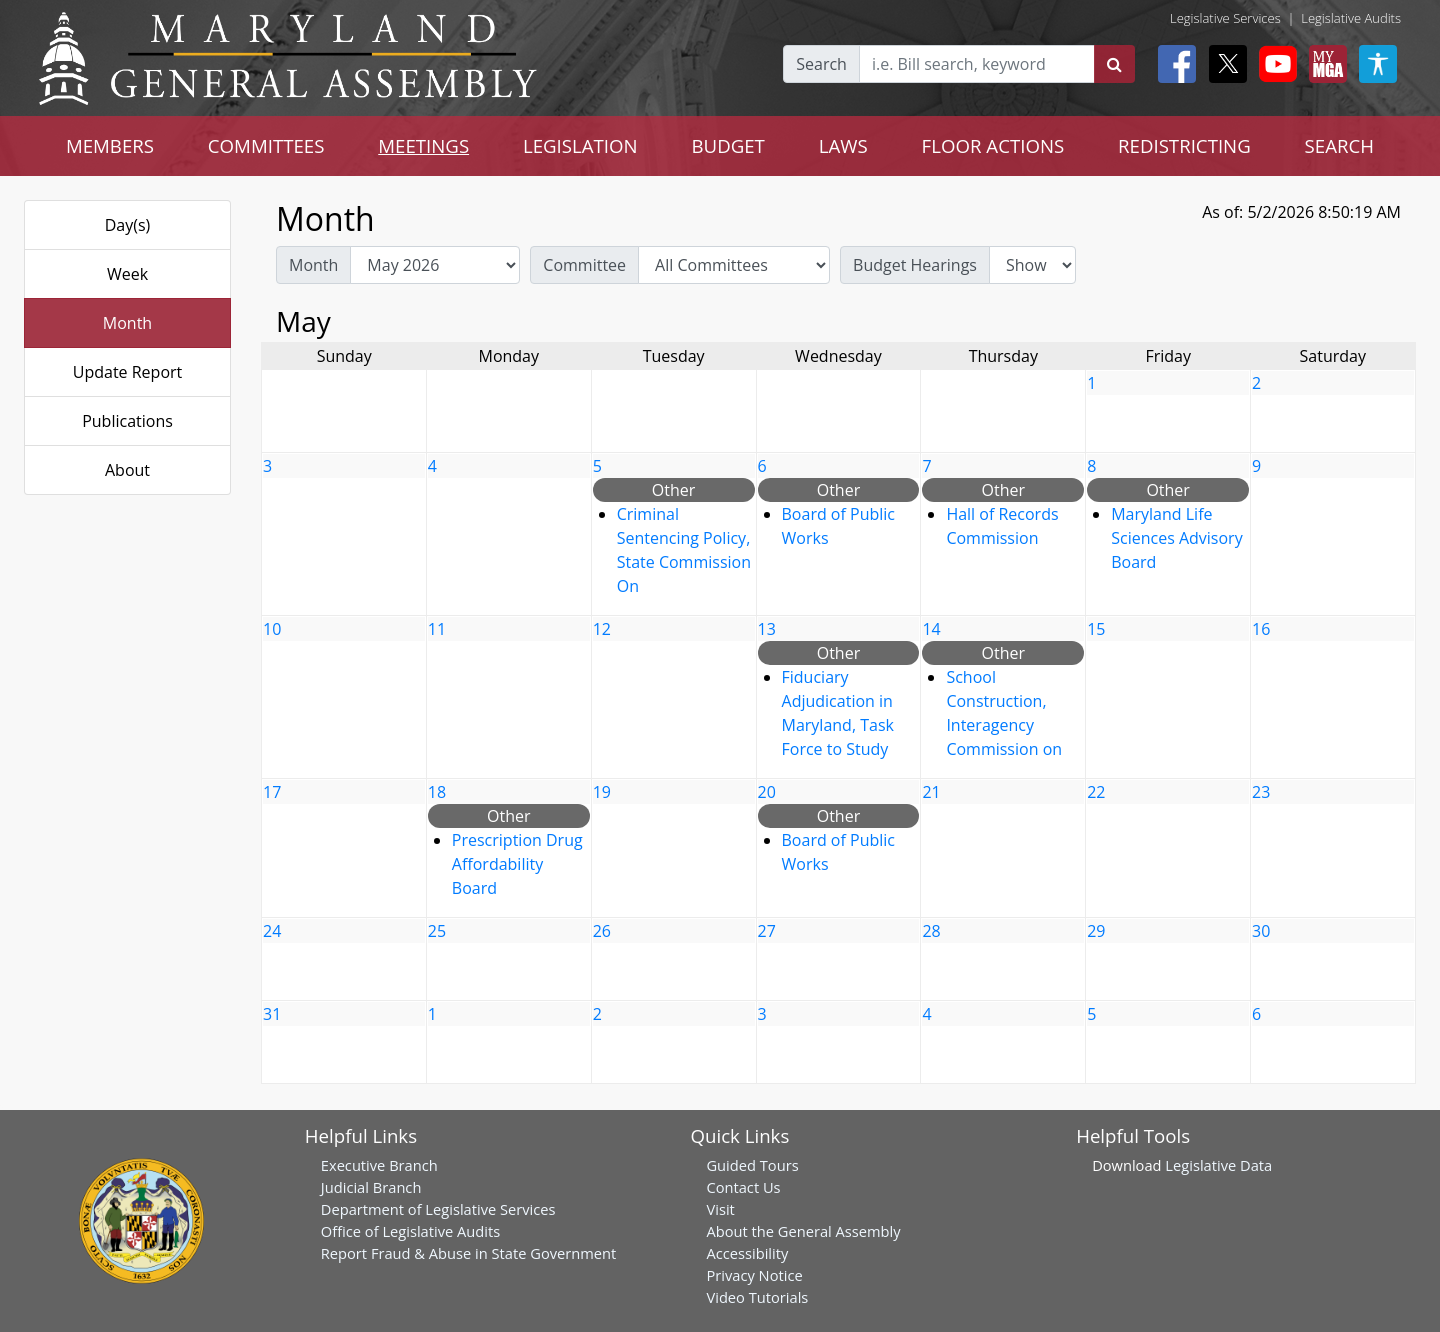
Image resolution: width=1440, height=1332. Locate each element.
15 (1096, 629)
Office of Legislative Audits (410, 1231)
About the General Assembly (803, 1231)
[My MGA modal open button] (1324, 64)
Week (127, 274)
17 (272, 792)
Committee (584, 265)
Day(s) (128, 225)
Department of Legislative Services (438, 1209)
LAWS (843, 145)
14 (931, 629)
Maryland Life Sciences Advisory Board (1176, 538)
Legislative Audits (1351, 18)
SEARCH (1339, 145)
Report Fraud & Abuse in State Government (468, 1253)
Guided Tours (752, 1165)
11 (437, 629)
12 (602, 629)
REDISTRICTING (1184, 145)
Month (127, 323)
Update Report (128, 372)
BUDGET (728, 145)
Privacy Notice (754, 1275)
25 (437, 931)
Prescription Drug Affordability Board (517, 864)
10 (272, 629)
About (127, 470)
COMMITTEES (266, 145)
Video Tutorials (757, 1297)
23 (1261, 792)
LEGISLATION (580, 145)
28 (931, 931)
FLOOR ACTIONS (993, 145)
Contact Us (743, 1187)
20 (767, 792)
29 (1096, 931)
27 (767, 931)
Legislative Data (1218, 1165)
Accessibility (747, 1253)
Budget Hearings (915, 265)
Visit (720, 1209)
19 (602, 792)
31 (272, 1014)
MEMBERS (110, 145)
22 (1096, 792)
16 (1261, 629)
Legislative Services (1225, 18)
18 (437, 792)
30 (1261, 931)
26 (602, 931)
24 (272, 931)
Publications (127, 421)
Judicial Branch (371, 1187)
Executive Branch (379, 1165)
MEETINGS (423, 145)
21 (931, 792)
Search (821, 64)
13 (767, 629)
